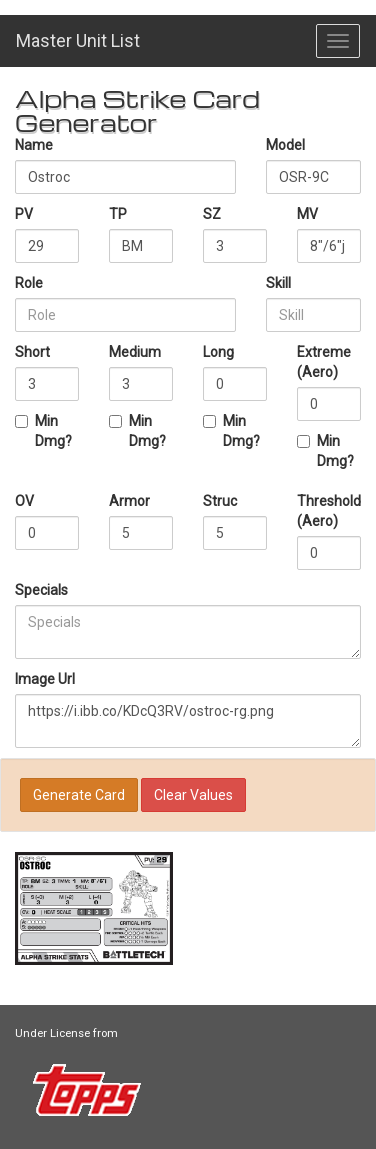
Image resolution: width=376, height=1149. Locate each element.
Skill (278, 283)
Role (29, 283)
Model (285, 145)
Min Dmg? (43, 431)
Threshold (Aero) (329, 511)
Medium (135, 352)
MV (307, 214)
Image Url (45, 679)
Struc (220, 501)
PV (24, 214)
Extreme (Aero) (324, 362)
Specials (41, 590)
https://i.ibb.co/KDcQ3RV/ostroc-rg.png (188, 721)
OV (24, 501)
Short (32, 352)
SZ (212, 214)
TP (118, 214)
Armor (129, 501)
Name (34, 145)
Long (218, 352)
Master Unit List (78, 40)
